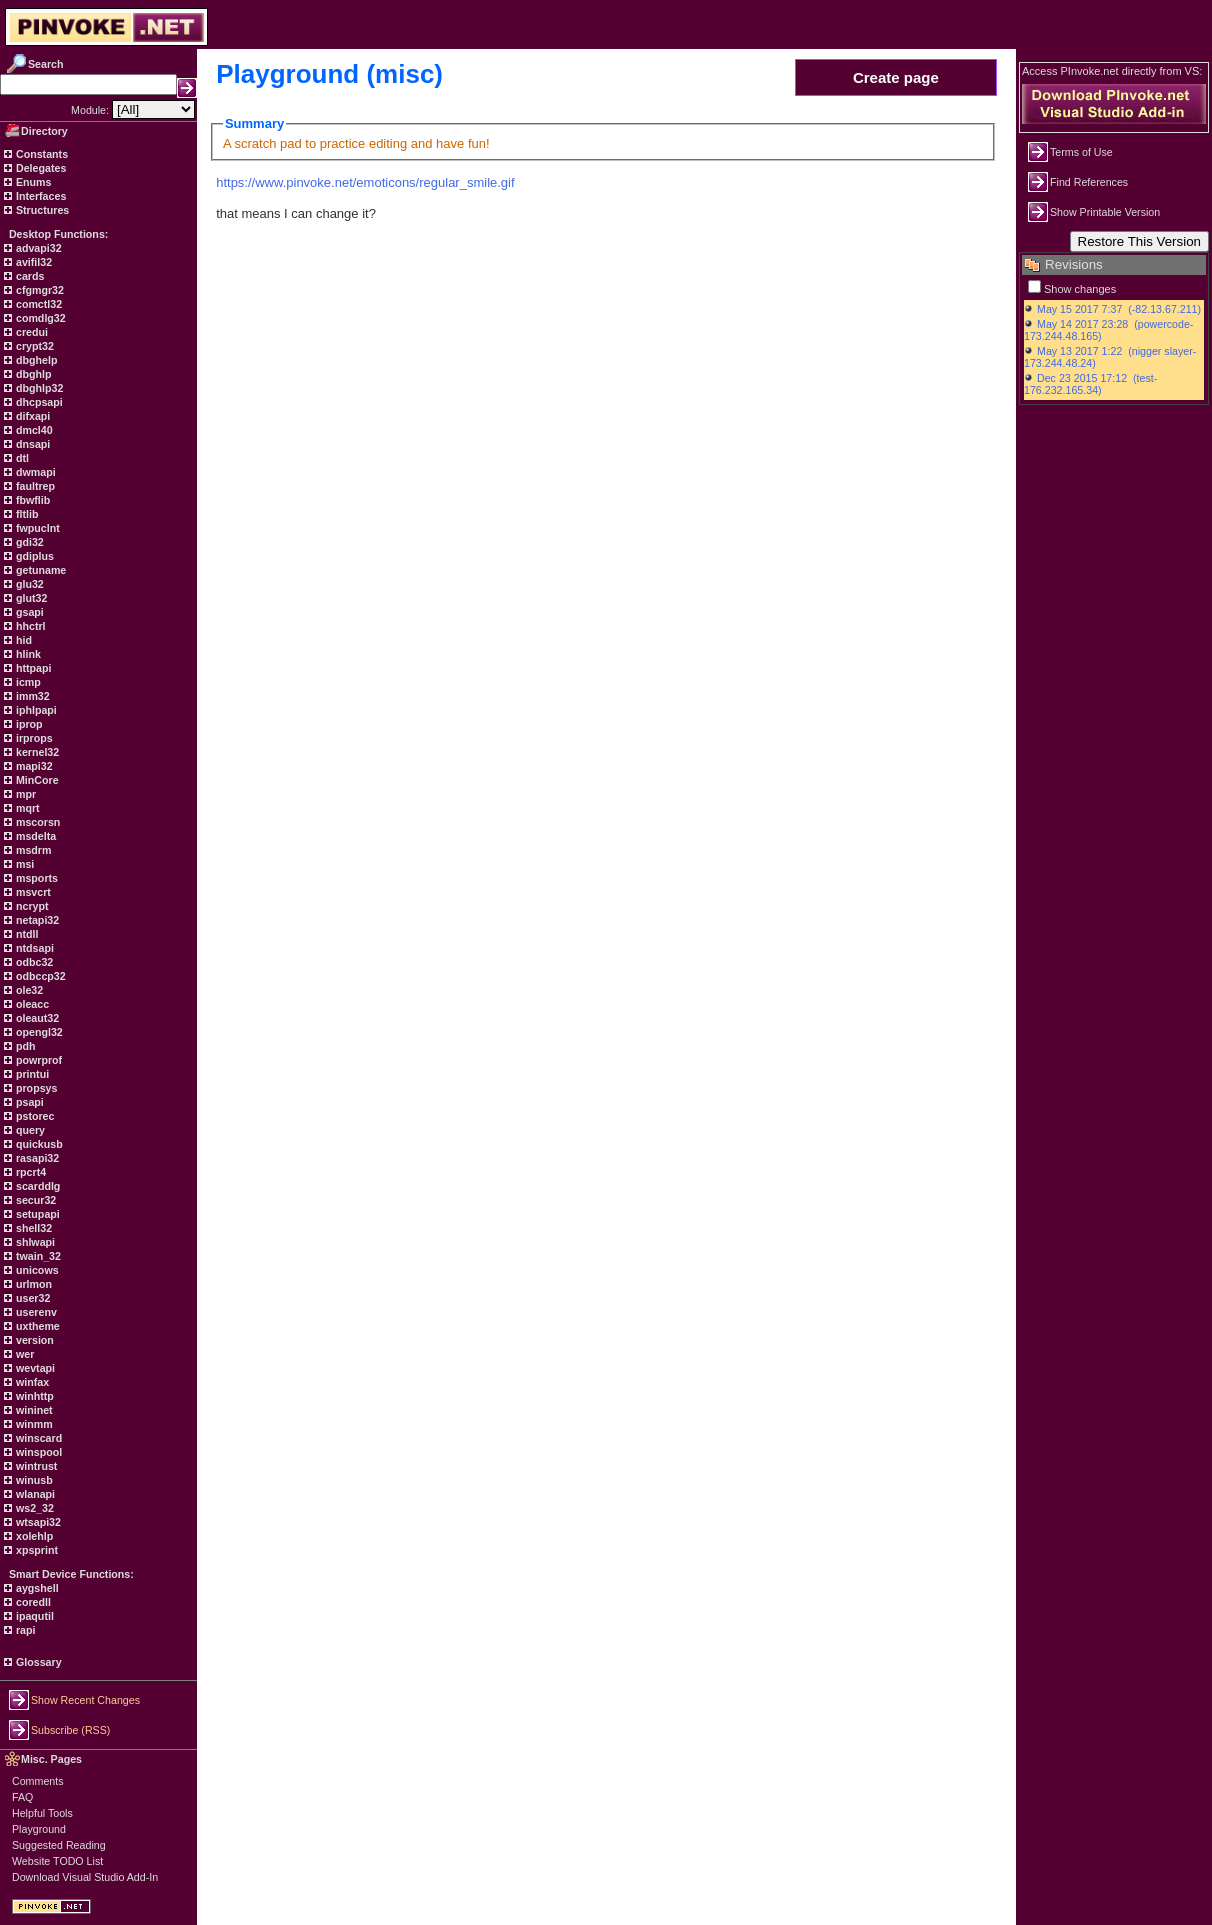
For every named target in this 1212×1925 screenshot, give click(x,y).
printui (31, 1074)
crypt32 (33, 346)
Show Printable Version (1105, 212)
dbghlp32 (38, 388)
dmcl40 (33, 430)
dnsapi (31, 444)
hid (22, 640)
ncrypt (31, 906)
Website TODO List (57, 1861)
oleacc (31, 1004)
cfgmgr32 (38, 290)
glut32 (30, 598)
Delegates (39, 168)
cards (28, 276)
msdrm (32, 850)
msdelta (34, 836)
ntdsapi (33, 948)
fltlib (25, 514)
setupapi (36, 1214)
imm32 (31, 696)
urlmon (32, 1284)
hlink (27, 654)
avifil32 (32, 262)
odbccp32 (39, 976)
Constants (40, 154)
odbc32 (33, 962)
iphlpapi (35, 710)
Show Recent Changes (85, 1700)
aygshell (36, 1588)
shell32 (32, 1228)
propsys (35, 1088)
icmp (27, 682)
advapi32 (37, 248)
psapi (28, 1102)
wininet (33, 1410)
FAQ (22, 1797)
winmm (33, 1424)
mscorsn (36, 822)
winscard (37, 1438)
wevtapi (34, 1368)
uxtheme (36, 1326)
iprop (28, 724)
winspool (37, 1452)
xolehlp (33, 1536)
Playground (39, 1829)
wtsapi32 (37, 1522)
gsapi (28, 612)
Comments (38, 1781)
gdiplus (33, 556)
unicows (36, 1270)
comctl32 (37, 304)
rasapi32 (36, 1158)
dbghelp (35, 360)
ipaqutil (33, 1616)
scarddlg (36, 1186)
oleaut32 (36, 1018)
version (33, 1340)
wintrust (35, 1466)
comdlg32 (39, 318)
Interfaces (39, 196)
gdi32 (28, 542)
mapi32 (33, 766)
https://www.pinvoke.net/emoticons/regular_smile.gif (365, 182)
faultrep (34, 486)
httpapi (32, 668)
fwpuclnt (36, 528)
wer (23, 1354)
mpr (24, 794)
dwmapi (34, 472)
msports (35, 878)
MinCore (36, 780)
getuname (39, 570)
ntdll (25, 934)
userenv (35, 1312)
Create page (896, 77)
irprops (33, 738)
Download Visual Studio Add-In (85, 1877)
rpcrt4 (29, 1172)
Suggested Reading (59, 1845)
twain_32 (37, 1256)
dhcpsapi (38, 402)
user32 (31, 1298)
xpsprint (35, 1550)
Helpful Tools (42, 1813)
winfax (31, 1382)
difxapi (31, 416)
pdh (24, 1046)
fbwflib (31, 500)
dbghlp (32, 374)
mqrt (26, 808)
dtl (21, 458)
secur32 (34, 1200)
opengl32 (38, 1032)
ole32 (28, 990)
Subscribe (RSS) (70, 1730)
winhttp (33, 1396)
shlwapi (34, 1242)
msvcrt (32, 892)
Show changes (1080, 289)
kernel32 (36, 752)
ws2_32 (33, 1508)
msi (23, 864)
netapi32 (36, 920)
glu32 (28, 584)
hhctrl (29, 626)
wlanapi (34, 1494)
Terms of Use (1081, 152)
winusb (33, 1480)
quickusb (38, 1144)
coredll (32, 1602)
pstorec (33, 1116)
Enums (32, 182)
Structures (41, 210)
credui (30, 332)
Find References (1089, 182)
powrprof (37, 1060)
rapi (24, 1630)
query (29, 1130)
